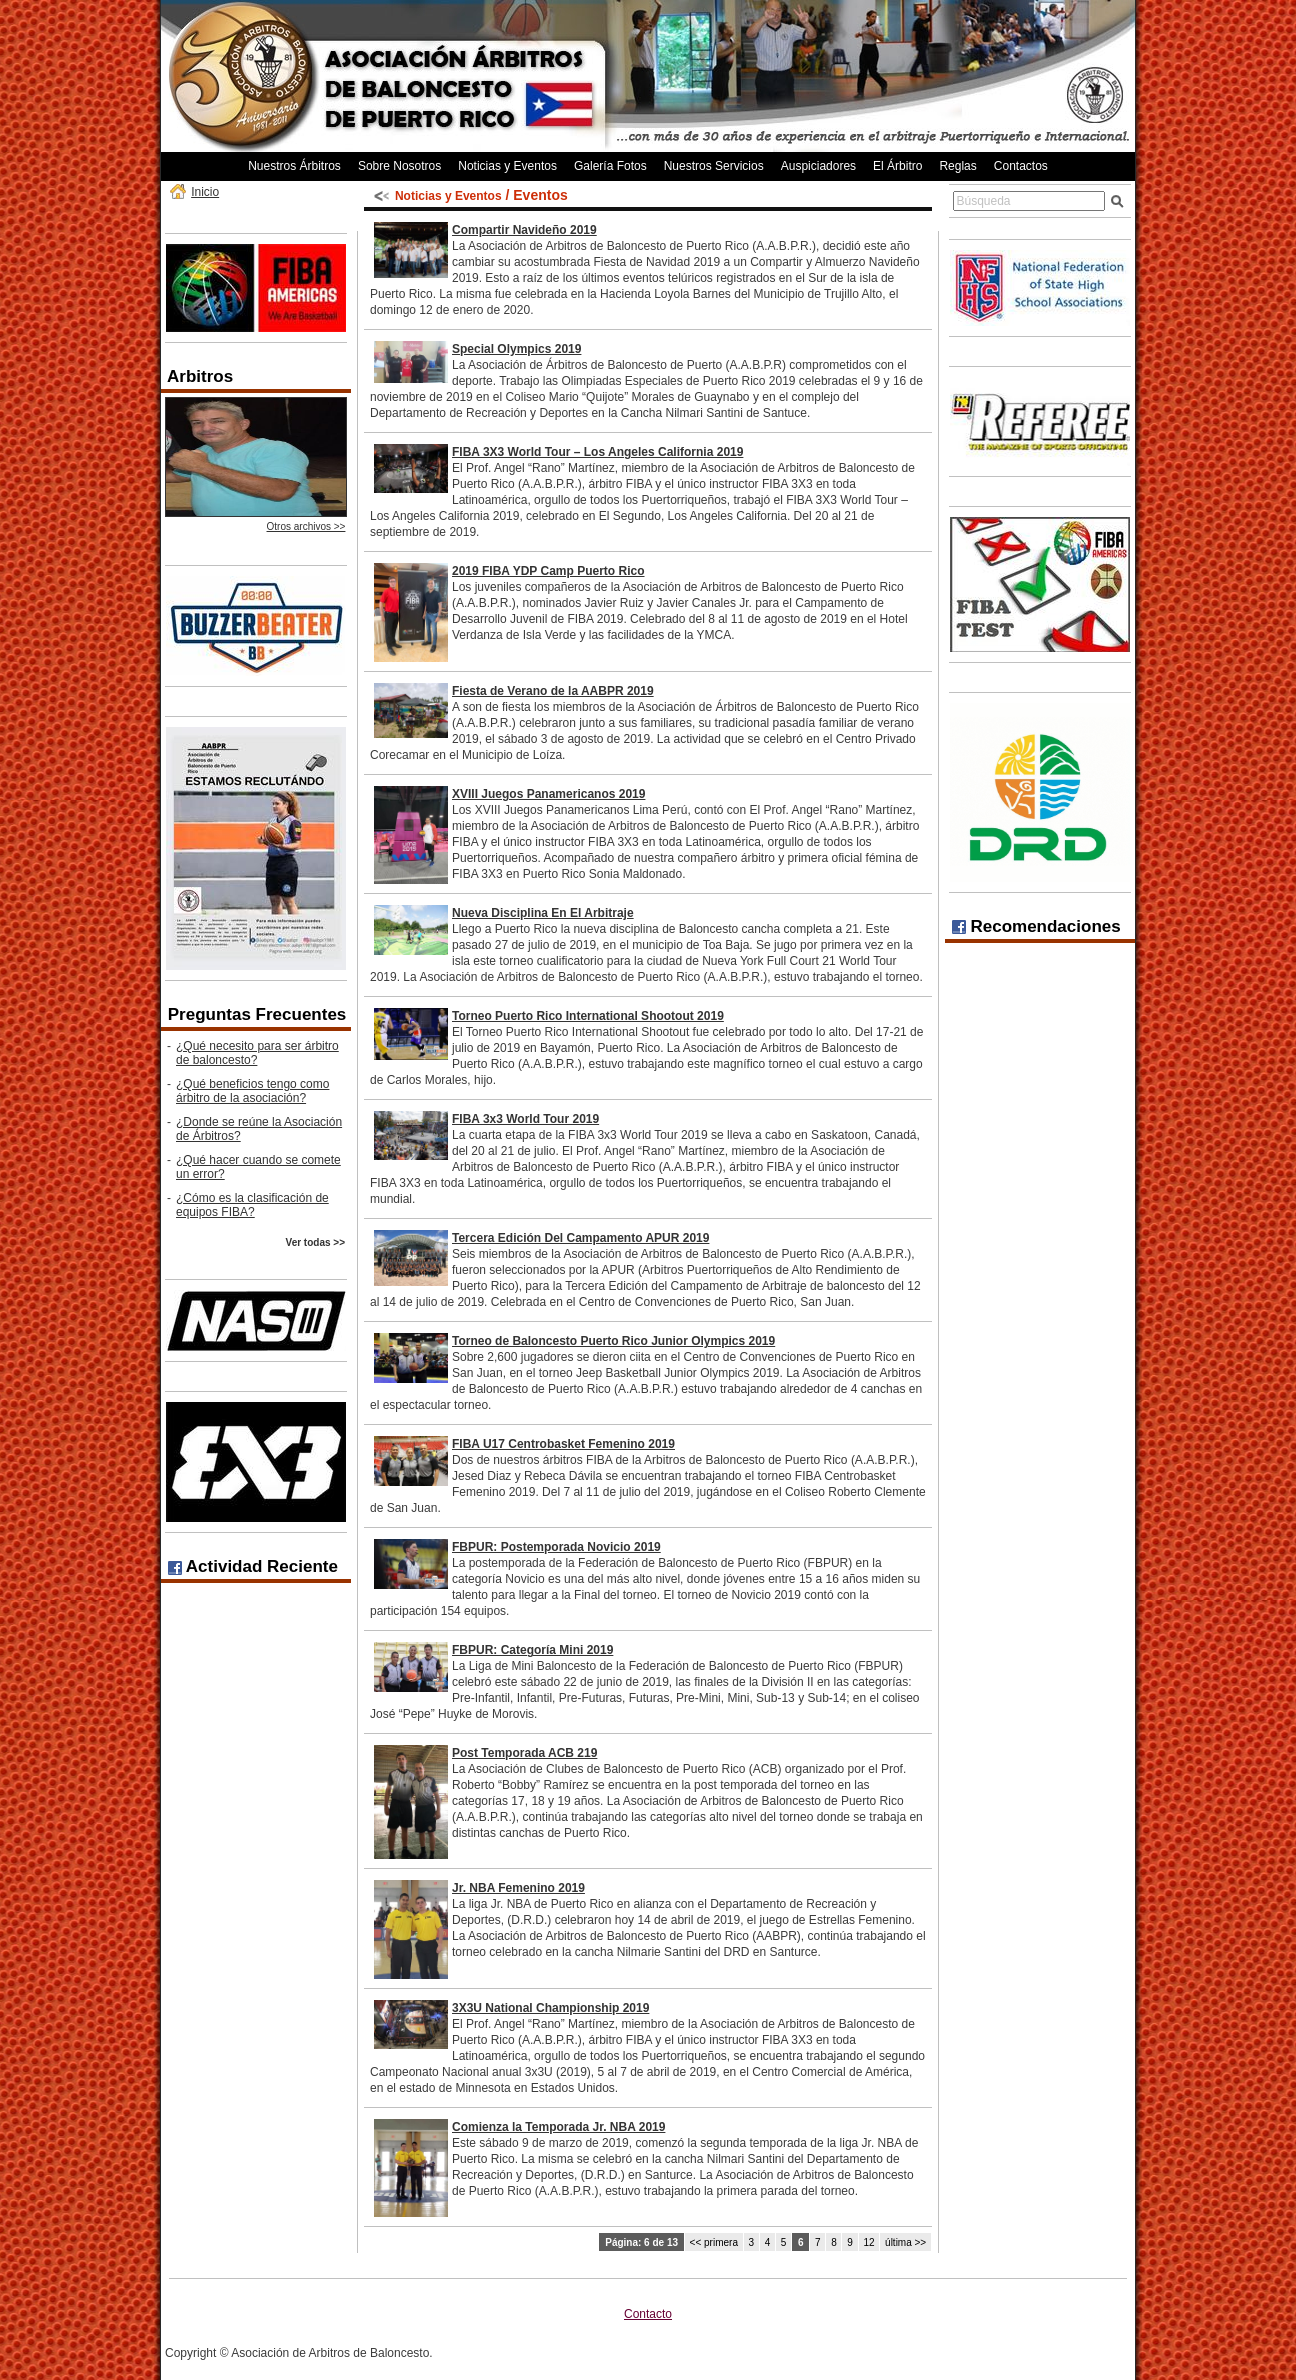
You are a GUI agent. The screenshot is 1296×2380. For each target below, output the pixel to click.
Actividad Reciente (253, 1566)
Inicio (205, 192)
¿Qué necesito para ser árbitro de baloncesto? (257, 1053)
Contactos (1021, 166)
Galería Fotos (610, 166)
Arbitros (200, 376)
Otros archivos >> (306, 526)
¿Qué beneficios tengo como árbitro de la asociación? (252, 1091)
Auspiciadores (818, 166)
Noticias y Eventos (507, 166)
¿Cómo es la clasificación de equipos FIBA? (252, 1205)
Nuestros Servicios (714, 166)
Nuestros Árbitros (294, 166)
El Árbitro (897, 166)
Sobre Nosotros (399, 166)
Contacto (648, 2314)
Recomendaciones (1036, 926)
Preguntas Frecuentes (257, 1014)
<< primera (714, 2242)
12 (868, 2242)
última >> (905, 2242)
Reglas (957, 166)
